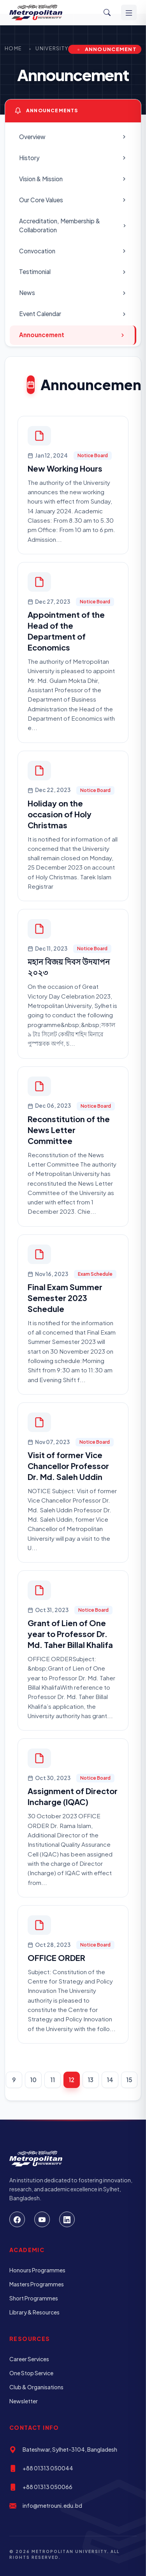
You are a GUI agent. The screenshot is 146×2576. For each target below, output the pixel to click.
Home (13, 48)
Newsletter (23, 2401)
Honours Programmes (37, 2270)
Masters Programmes (36, 2284)
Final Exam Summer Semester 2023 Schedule (65, 1298)
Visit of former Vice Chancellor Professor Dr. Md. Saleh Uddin (68, 1466)
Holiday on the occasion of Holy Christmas (59, 814)
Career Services (29, 2358)
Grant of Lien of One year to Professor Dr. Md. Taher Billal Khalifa (70, 1634)
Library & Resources (34, 2312)
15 (129, 2079)
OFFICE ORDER (56, 1957)
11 (52, 2079)
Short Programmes (33, 2298)
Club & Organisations (36, 2386)
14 (110, 2079)
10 (33, 2079)
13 (90, 2079)
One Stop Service (31, 2372)
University (51, 48)
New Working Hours (65, 468)
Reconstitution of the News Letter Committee (69, 1130)
